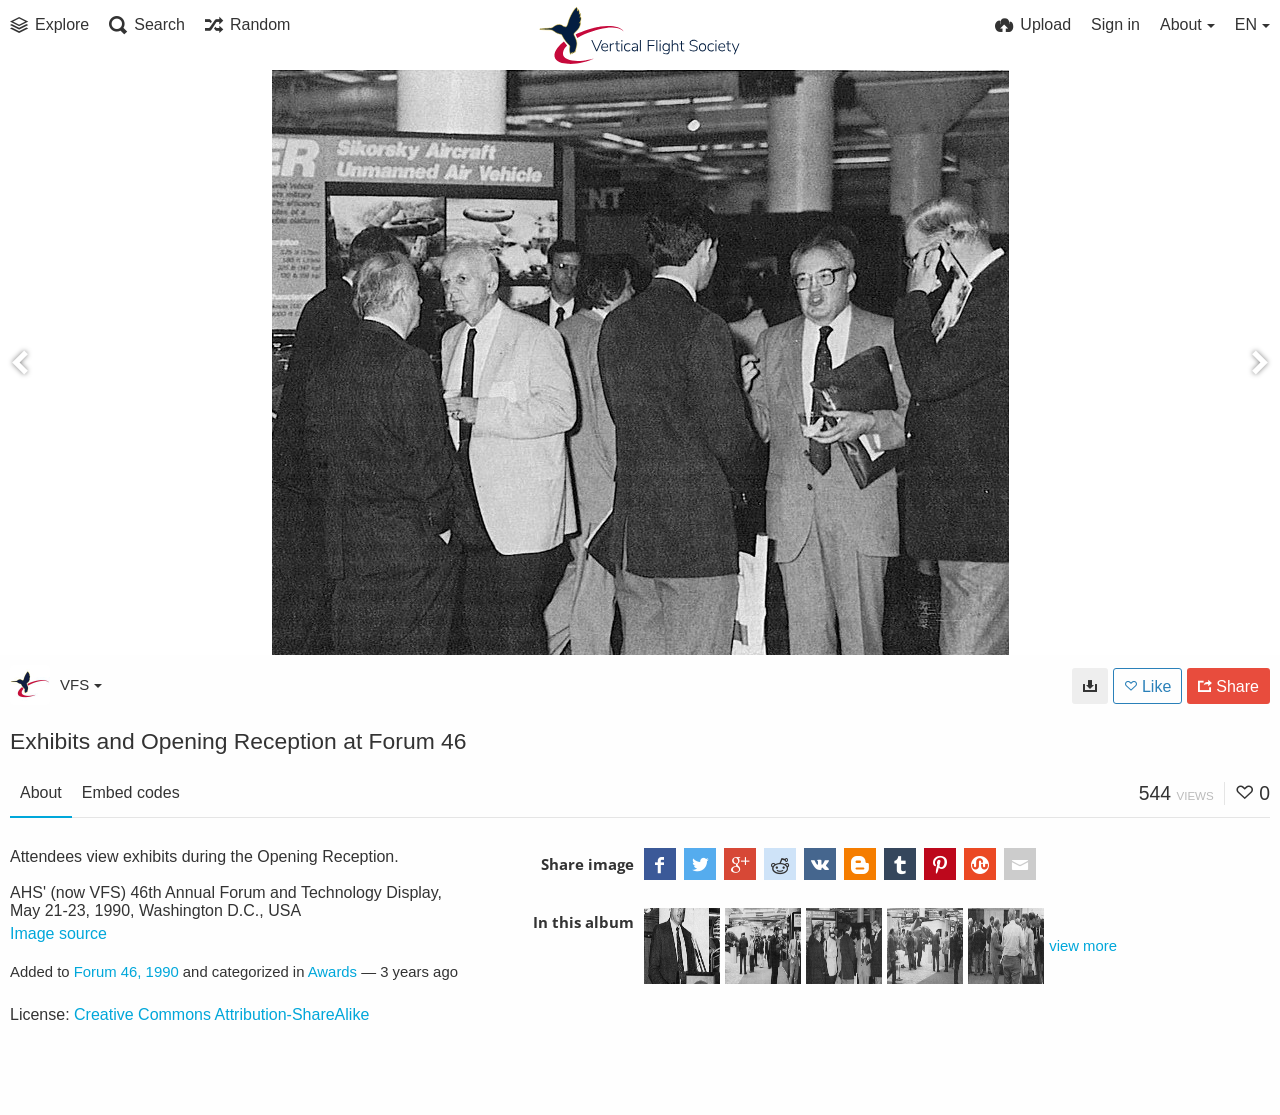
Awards (332, 972)
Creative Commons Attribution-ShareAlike (221, 1014)
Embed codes (131, 792)
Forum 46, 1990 (126, 972)
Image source (58, 933)
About (41, 792)
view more (1083, 946)
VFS (81, 684)
